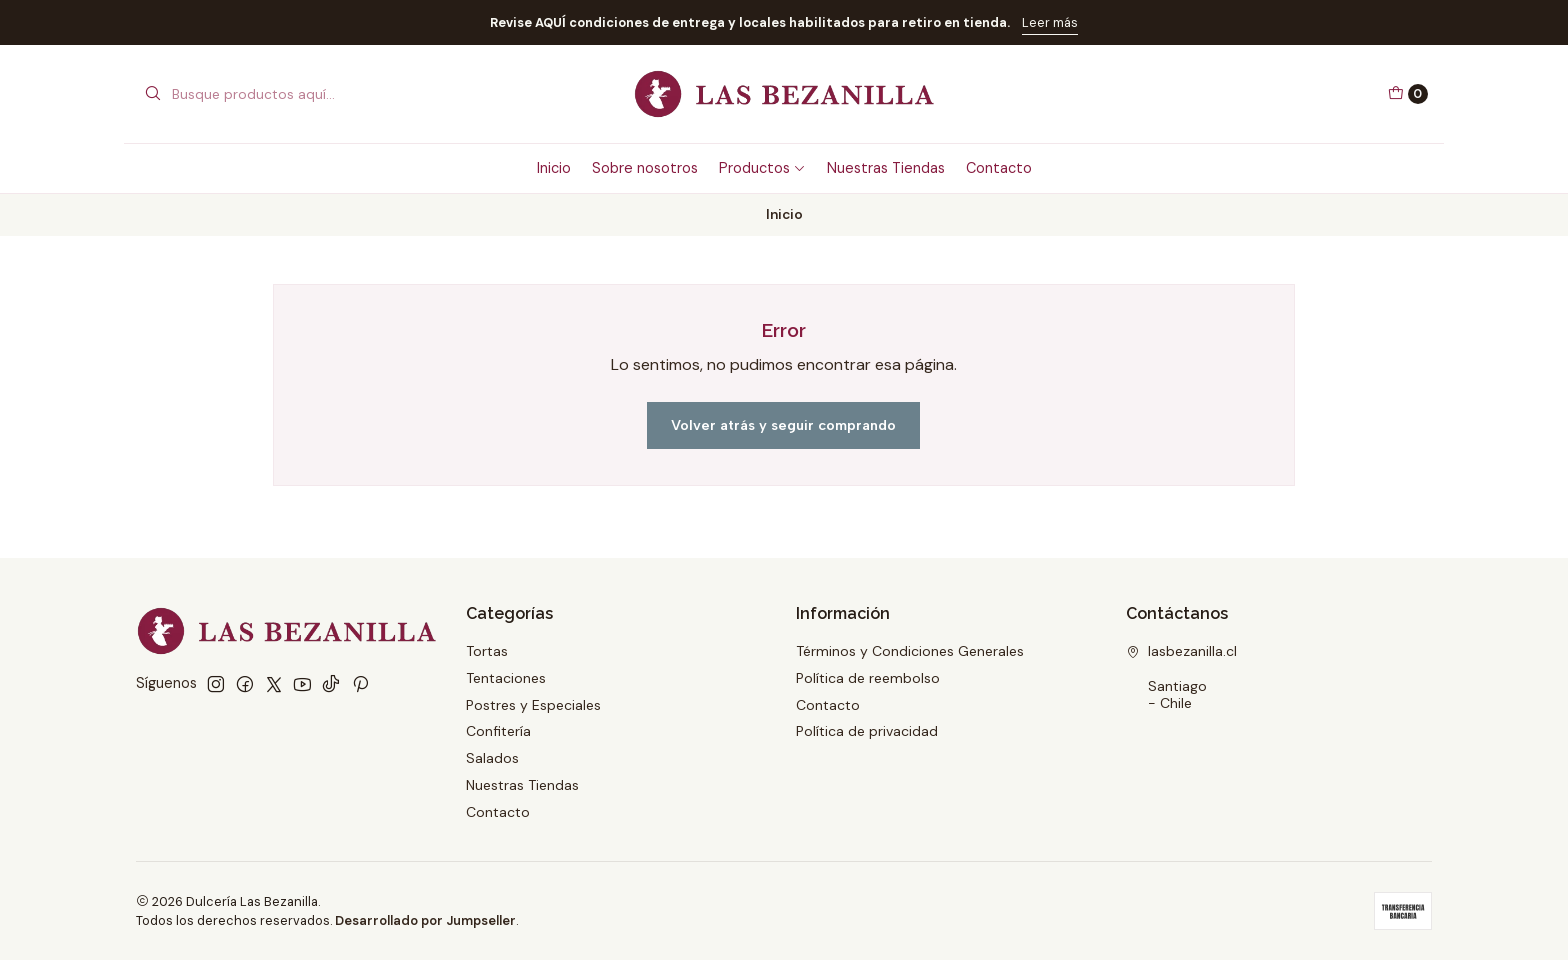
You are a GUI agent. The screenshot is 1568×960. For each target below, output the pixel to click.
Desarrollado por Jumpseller (425, 920)
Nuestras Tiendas (886, 168)
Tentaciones (506, 678)
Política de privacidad (867, 731)
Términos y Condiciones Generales (910, 651)
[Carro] (1408, 94)
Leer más (1050, 22)
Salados (492, 758)
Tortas (487, 651)
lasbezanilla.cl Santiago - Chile (1181, 677)
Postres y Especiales (533, 705)
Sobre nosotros (645, 168)
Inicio (554, 168)
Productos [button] (762, 168)
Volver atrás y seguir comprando (783, 425)
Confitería (498, 731)
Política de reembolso (868, 678)
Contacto (999, 168)
